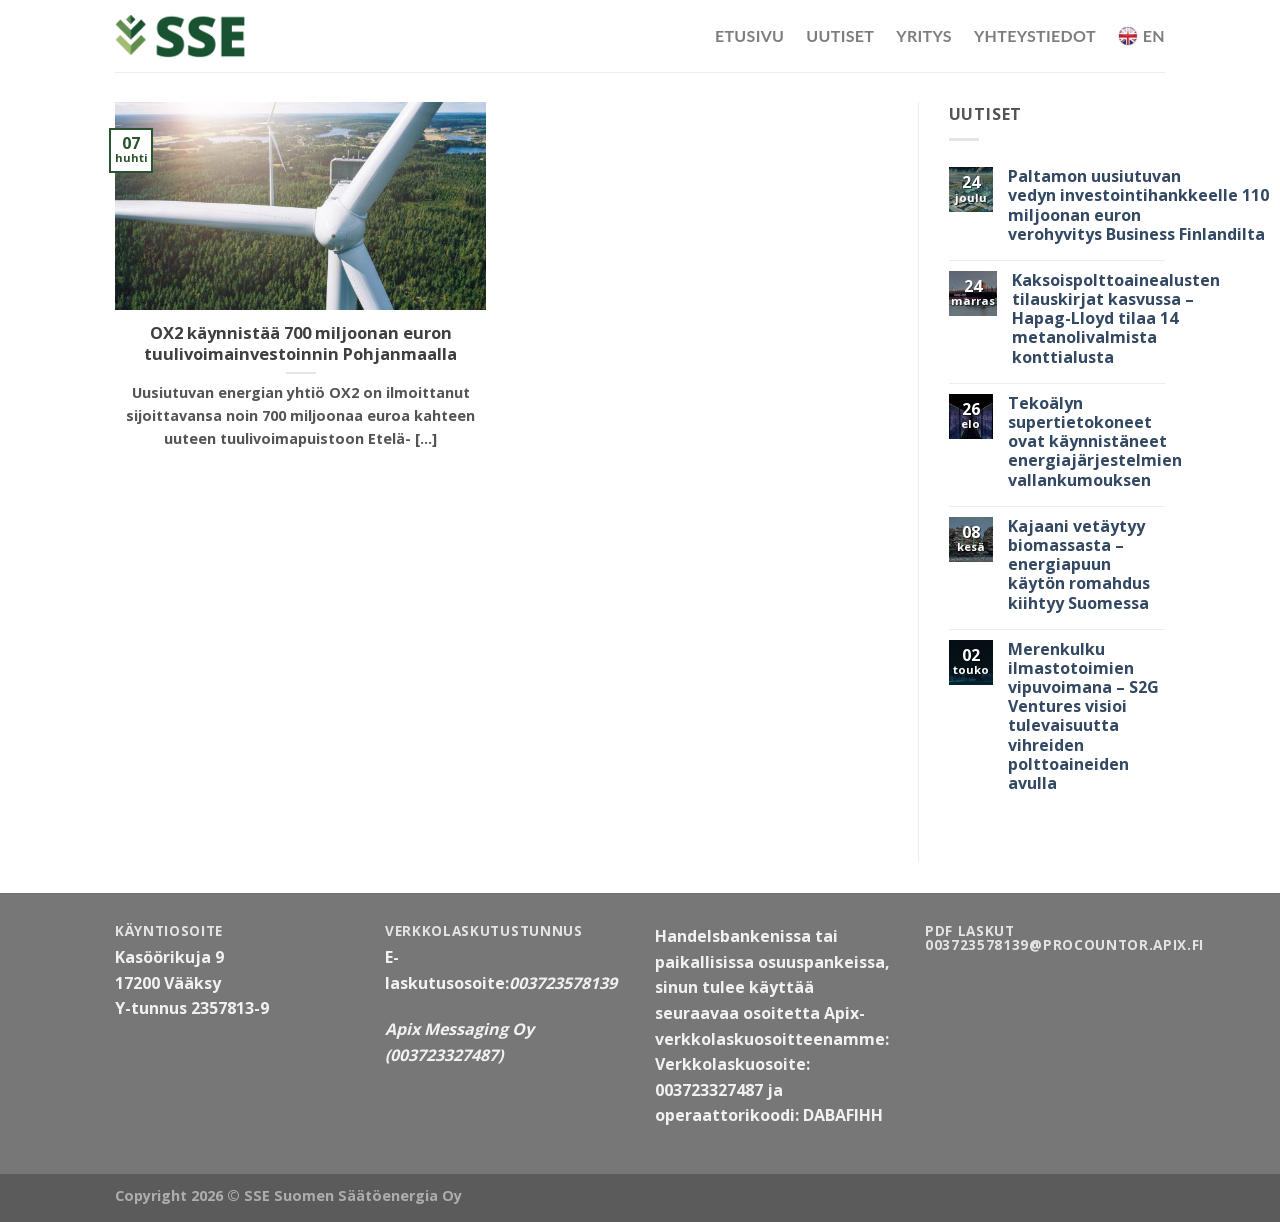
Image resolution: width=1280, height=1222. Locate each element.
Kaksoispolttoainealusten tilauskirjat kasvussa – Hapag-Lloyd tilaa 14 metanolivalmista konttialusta (1116, 319)
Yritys (924, 35)
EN (1141, 36)
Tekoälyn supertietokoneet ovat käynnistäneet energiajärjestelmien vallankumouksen (1095, 442)
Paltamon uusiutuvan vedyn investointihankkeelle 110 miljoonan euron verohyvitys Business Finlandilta (1138, 205)
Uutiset (840, 35)
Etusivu (749, 35)
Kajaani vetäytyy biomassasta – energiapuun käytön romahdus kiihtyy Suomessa (1079, 565)
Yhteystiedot (1035, 35)
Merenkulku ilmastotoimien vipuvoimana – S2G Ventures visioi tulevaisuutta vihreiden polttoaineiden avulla (1083, 717)
